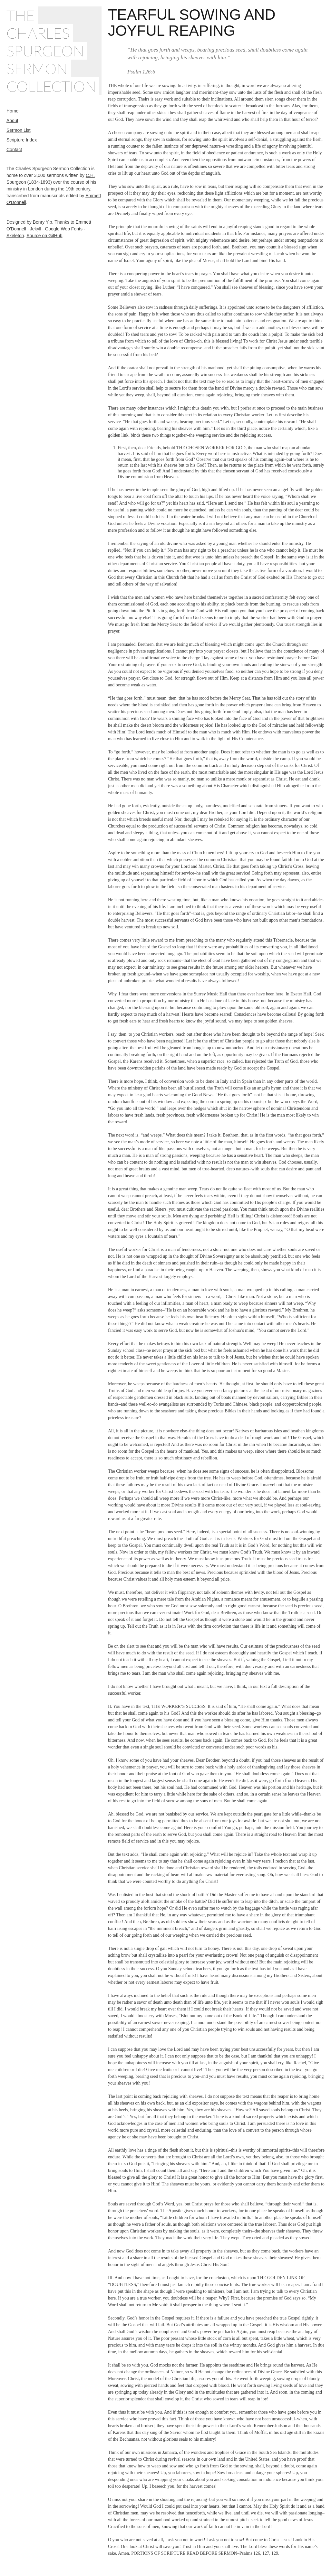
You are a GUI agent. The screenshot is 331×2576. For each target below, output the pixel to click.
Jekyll (35, 228)
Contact (14, 149)
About (12, 120)
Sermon (37, 68)
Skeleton (15, 235)
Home (12, 110)
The (20, 15)
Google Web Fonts (63, 228)
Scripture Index (21, 139)
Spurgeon (45, 51)
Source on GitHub (44, 235)
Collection (51, 86)
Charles (38, 33)
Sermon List (18, 130)
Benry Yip (42, 222)
